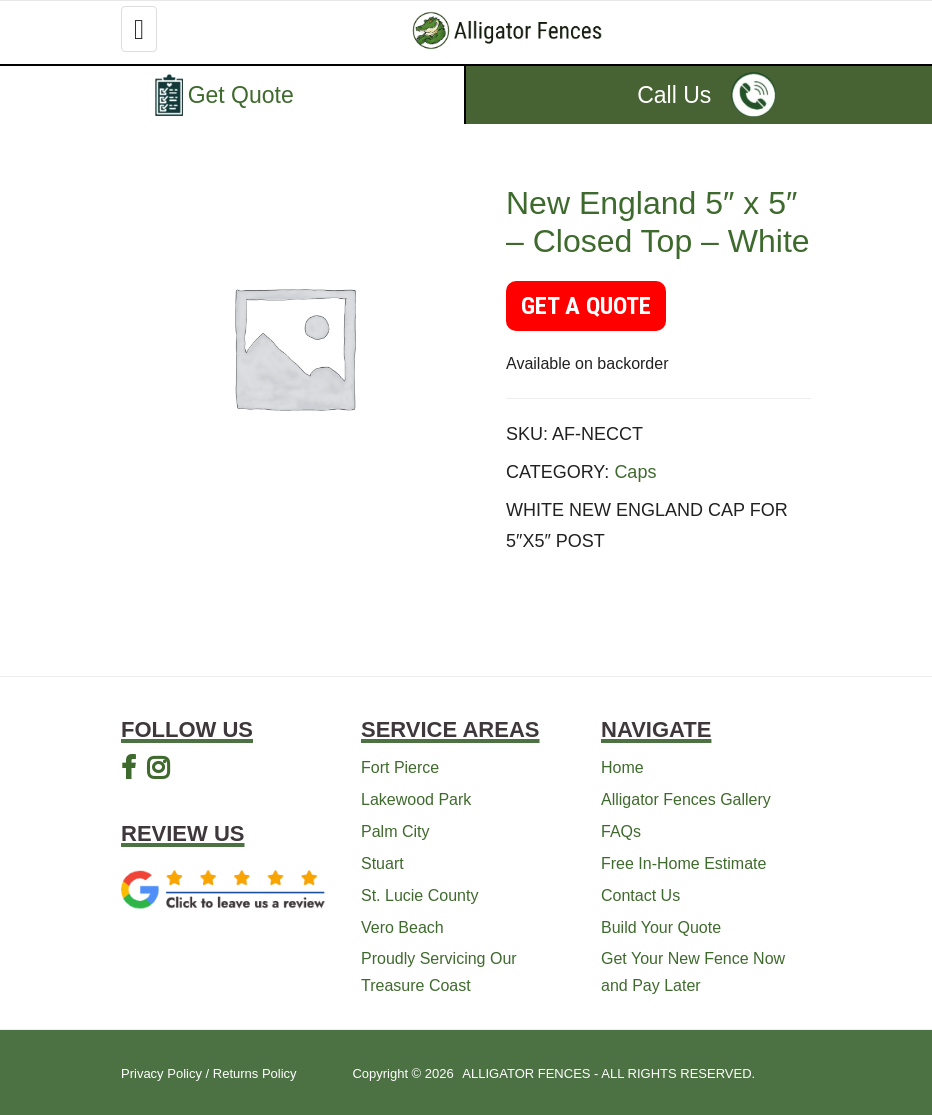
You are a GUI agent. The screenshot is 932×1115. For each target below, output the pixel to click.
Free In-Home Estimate (683, 863)
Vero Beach (402, 927)
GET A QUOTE (586, 306)
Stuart (382, 863)
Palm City (395, 831)
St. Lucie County (419, 895)
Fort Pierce (400, 767)
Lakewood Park (416, 799)
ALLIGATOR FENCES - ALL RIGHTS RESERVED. (608, 1073)
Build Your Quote (661, 927)
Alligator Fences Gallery (686, 799)
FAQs (621, 831)
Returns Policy (255, 1073)
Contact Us (640, 895)
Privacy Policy (161, 1073)
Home (622, 767)
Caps (635, 472)
